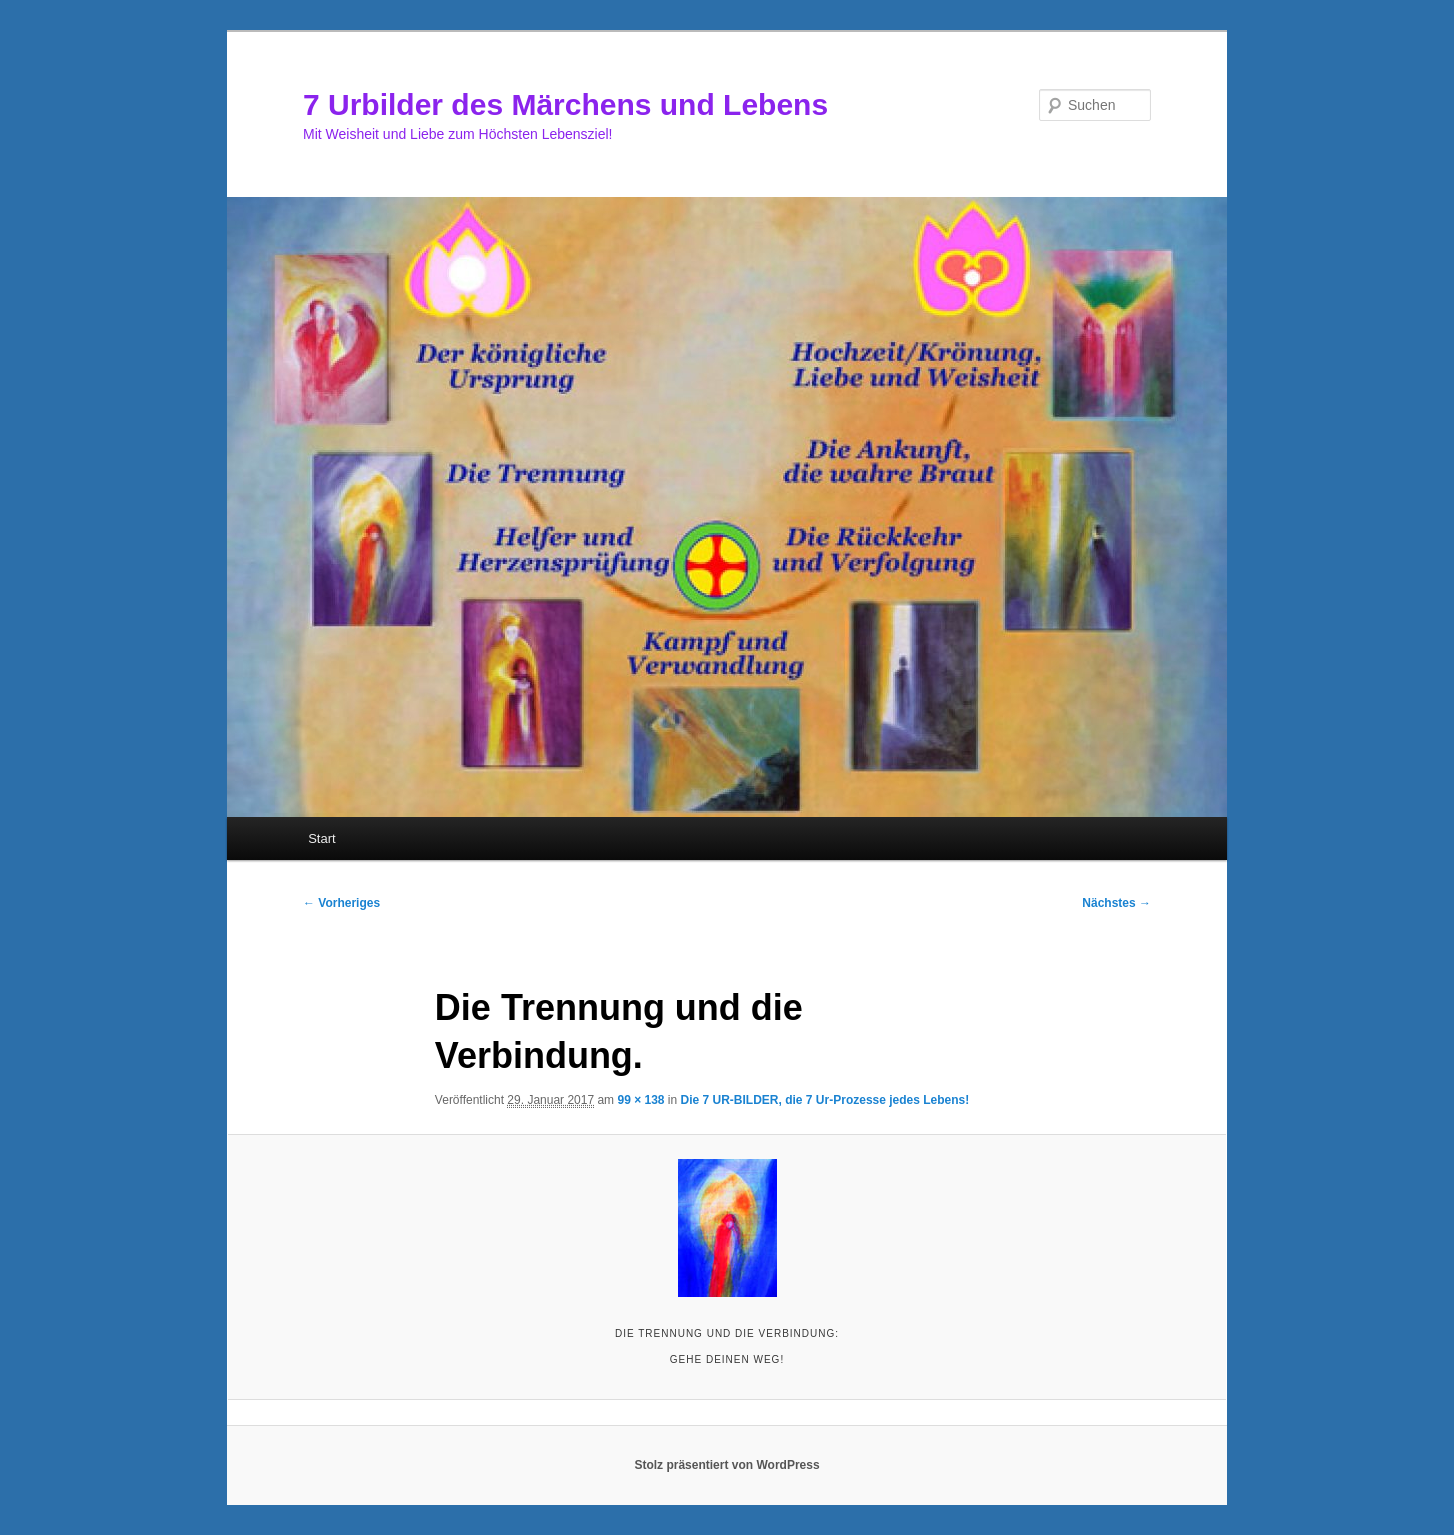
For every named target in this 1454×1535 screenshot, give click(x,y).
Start (321, 838)
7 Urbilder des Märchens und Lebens (565, 104)
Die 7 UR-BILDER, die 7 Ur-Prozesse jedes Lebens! (825, 1100)
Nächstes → (1116, 903)
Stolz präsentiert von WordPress (726, 1465)
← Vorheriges (341, 903)
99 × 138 (640, 1100)
